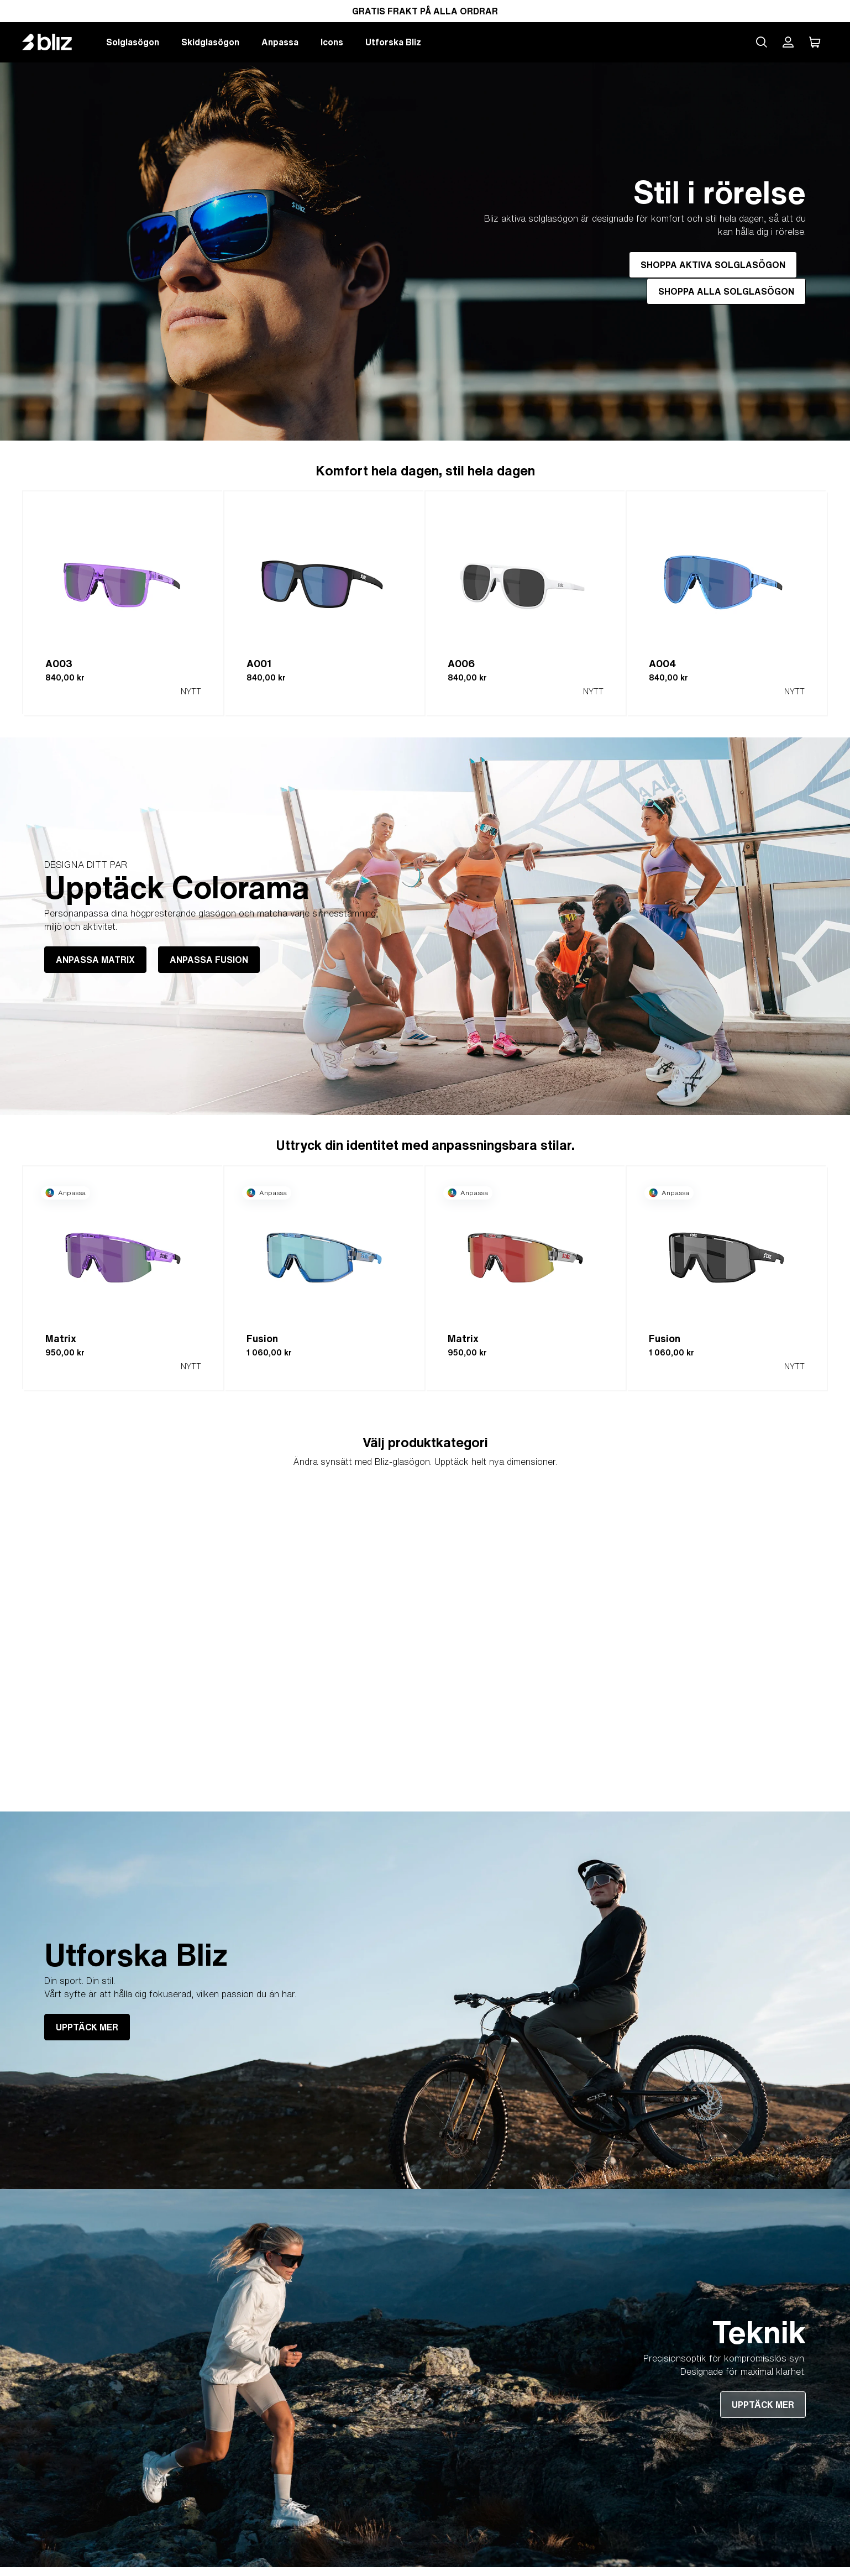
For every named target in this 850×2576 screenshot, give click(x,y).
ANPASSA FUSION (209, 959)
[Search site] (761, 42)
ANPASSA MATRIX (95, 959)
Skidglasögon (210, 42)
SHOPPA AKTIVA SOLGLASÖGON (713, 264)
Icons (332, 42)
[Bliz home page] (55, 42)
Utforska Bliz (393, 42)
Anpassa (279, 42)
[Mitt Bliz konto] (788, 42)
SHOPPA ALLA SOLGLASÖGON (726, 291)
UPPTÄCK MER (87, 2027)
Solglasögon (132, 42)
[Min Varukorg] (814, 42)
